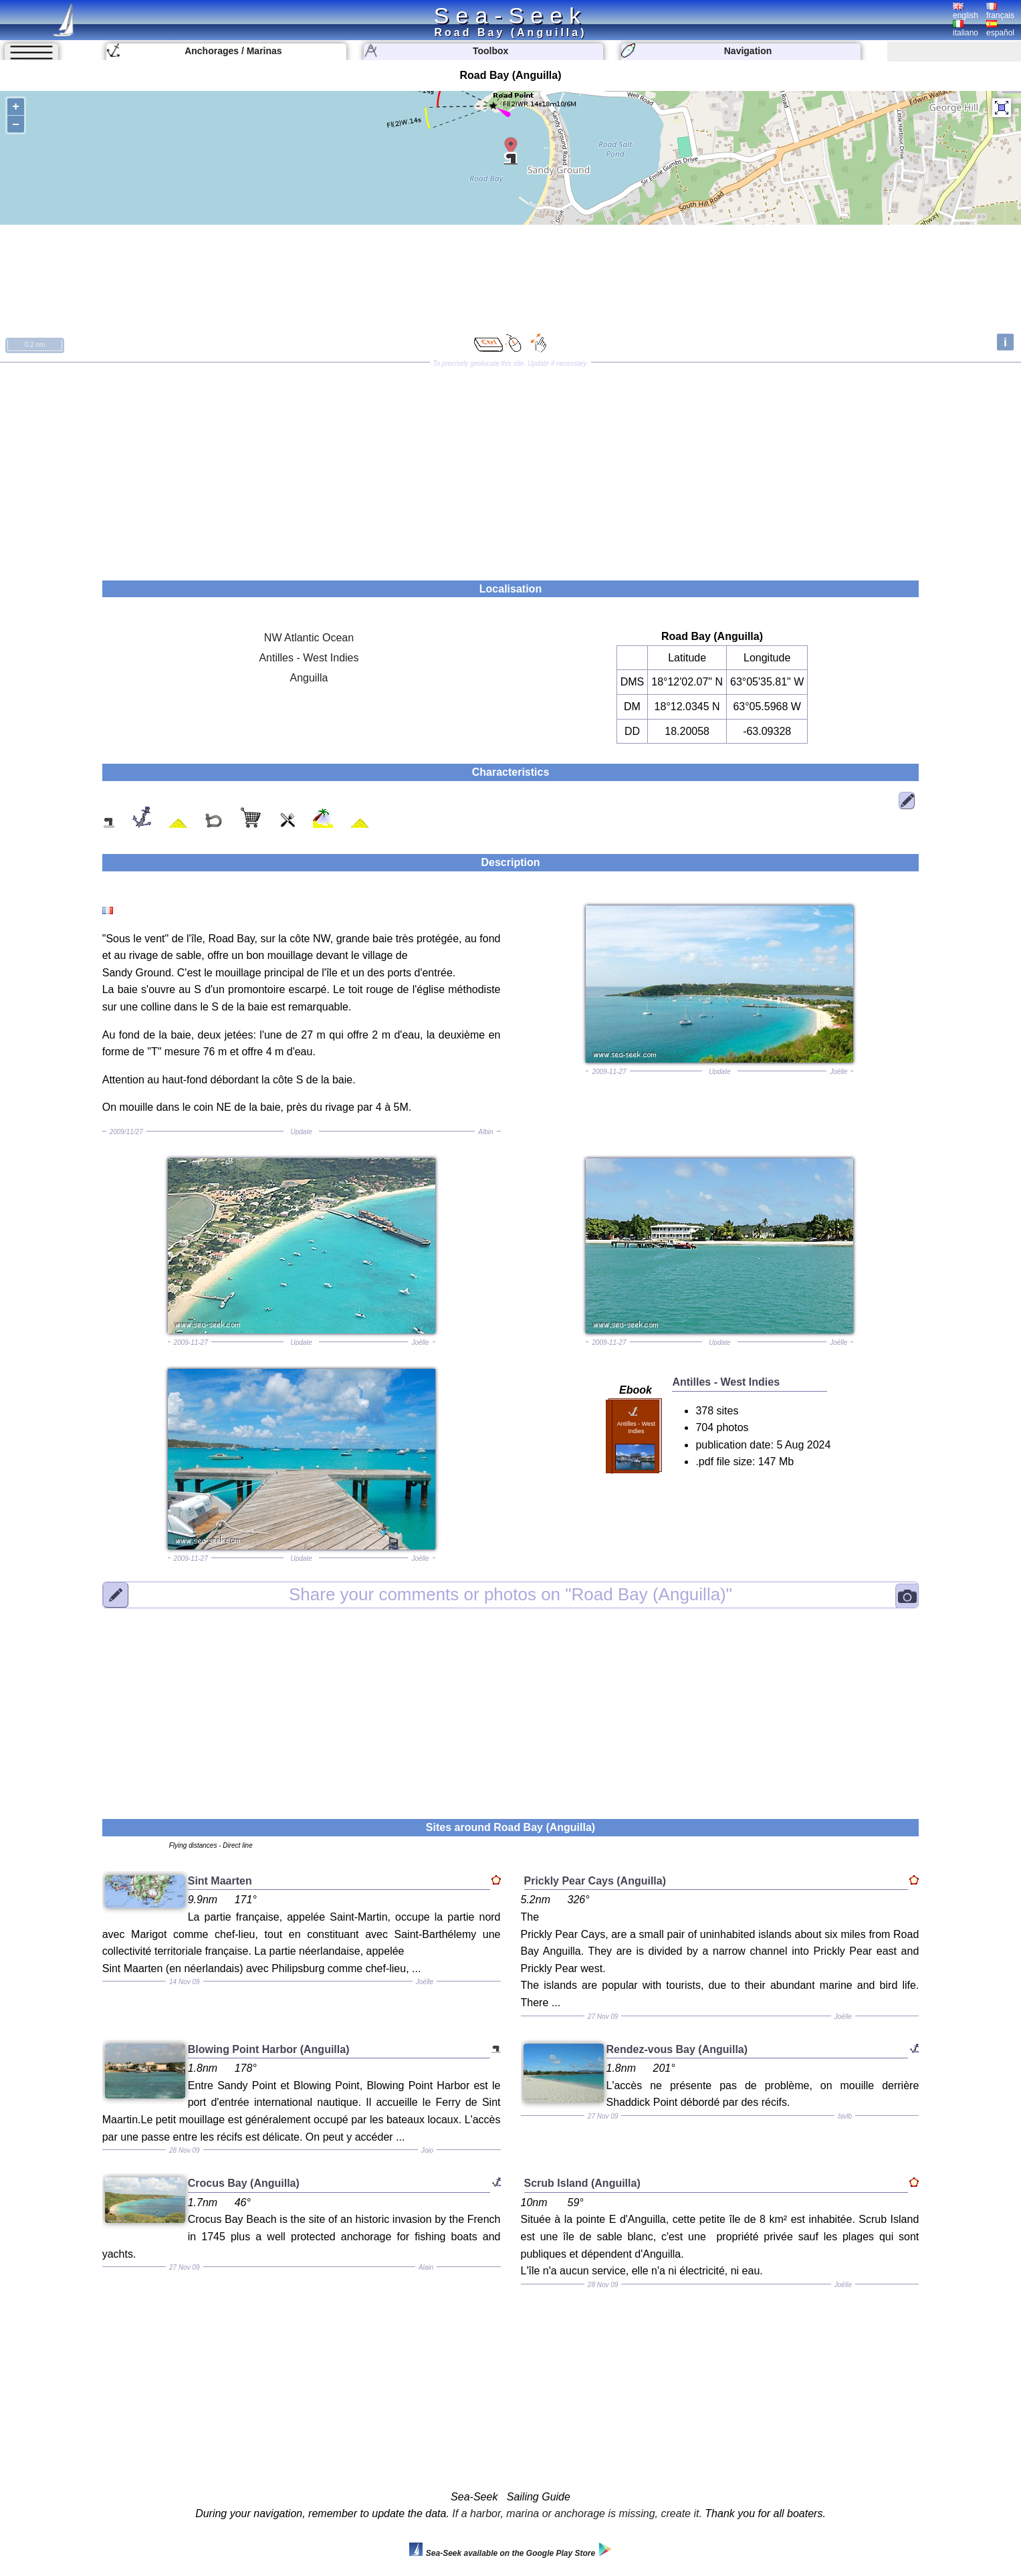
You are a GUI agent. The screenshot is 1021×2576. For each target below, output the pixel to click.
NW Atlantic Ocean (309, 637)
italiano (965, 28)
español (1000, 28)
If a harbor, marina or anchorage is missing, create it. (577, 2513)
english (965, 11)
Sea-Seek (510, 15)
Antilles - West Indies (308, 657)
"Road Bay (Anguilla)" (510, 1594)
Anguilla (309, 677)
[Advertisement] (511, 466)
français (1000, 11)
